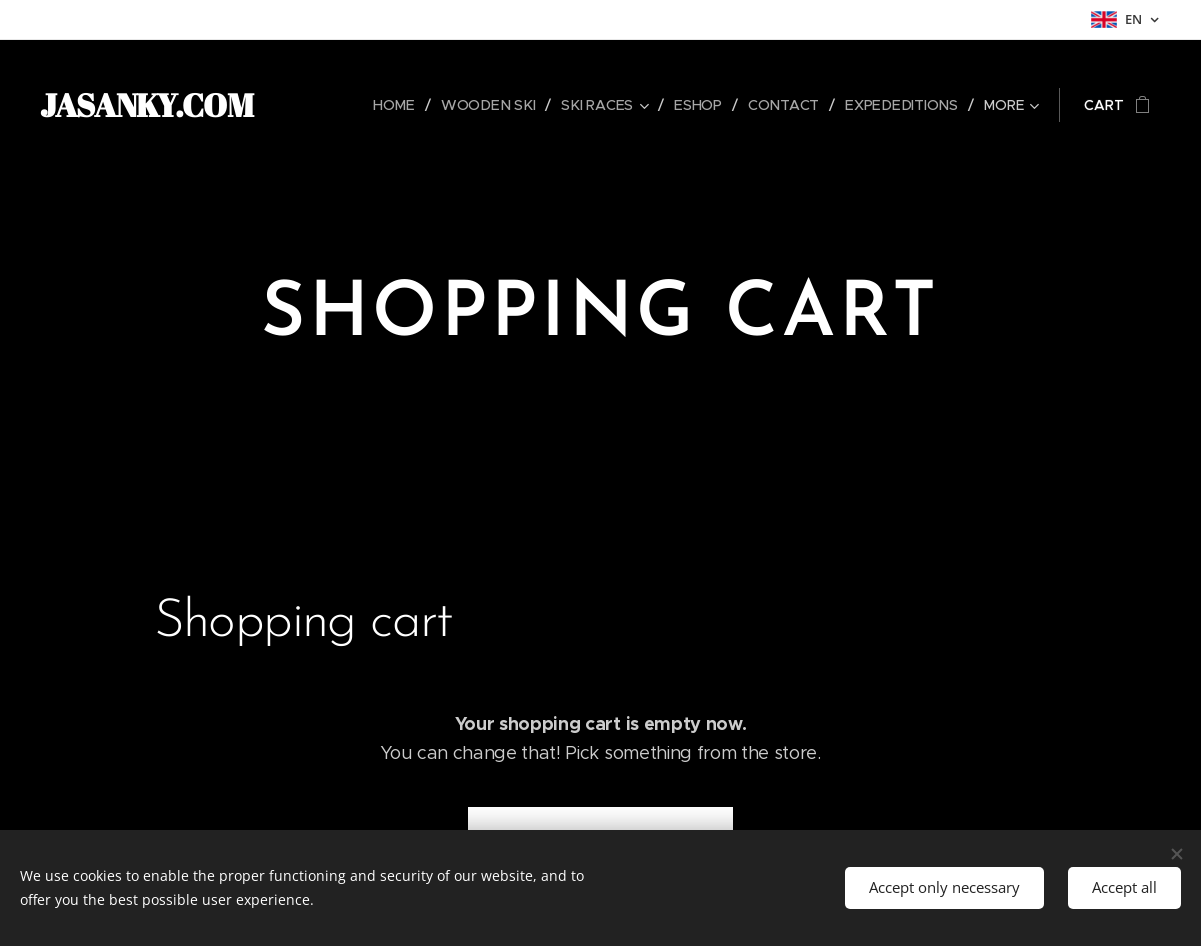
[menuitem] (404, 105)
